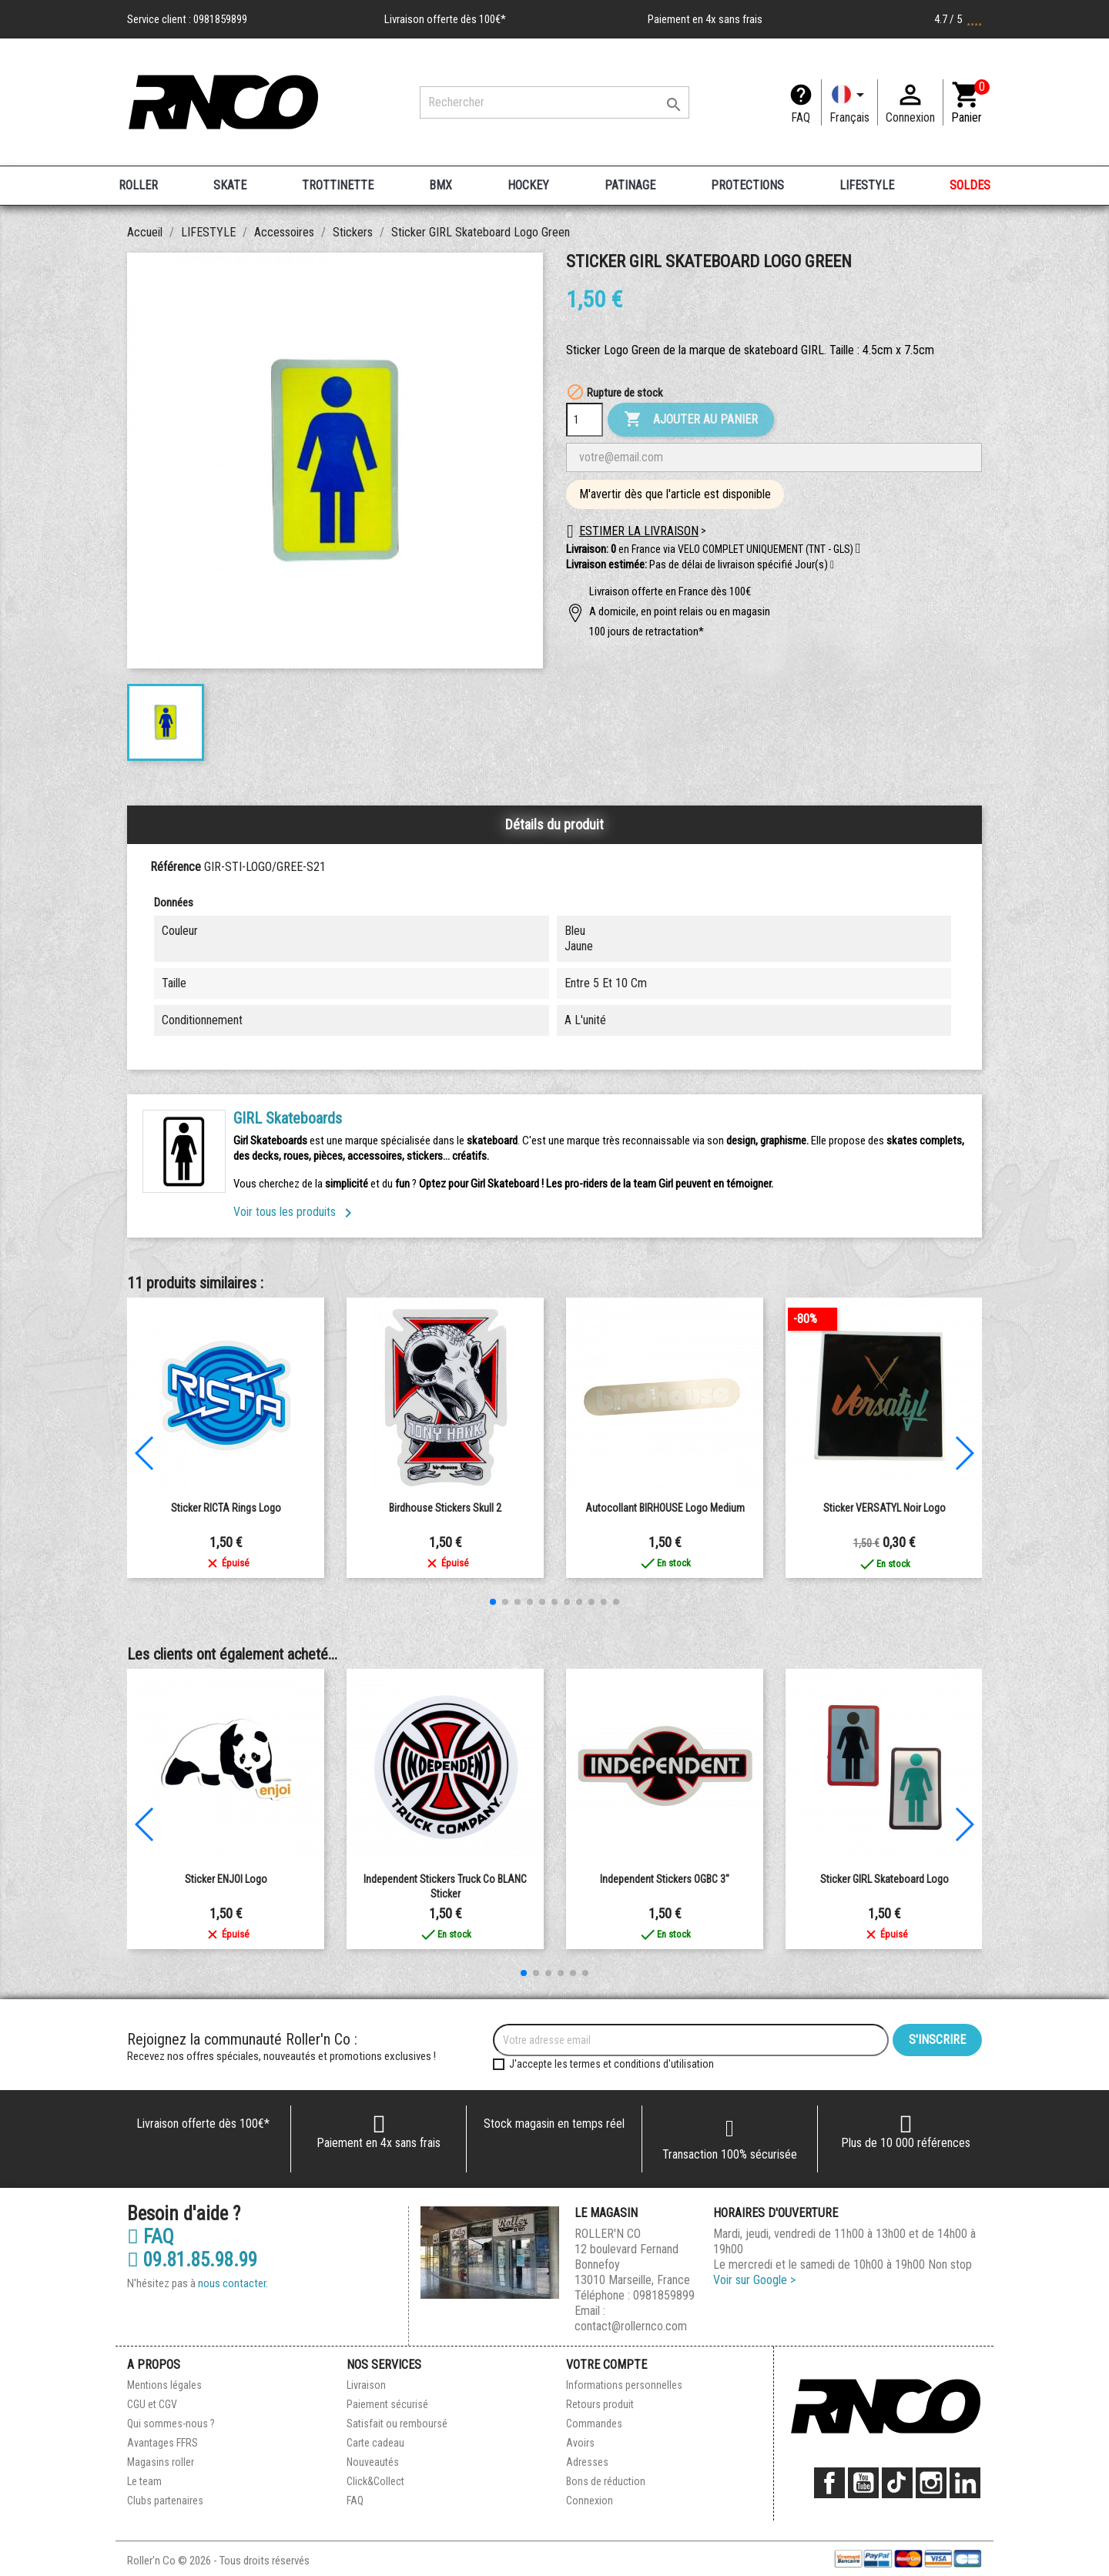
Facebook (829, 2482)
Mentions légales (164, 2385)
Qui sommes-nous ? (171, 2423)
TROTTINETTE (338, 185)
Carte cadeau (375, 2443)
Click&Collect (375, 2481)
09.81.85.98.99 (192, 2260)
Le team (144, 2481)
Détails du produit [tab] (554, 824)
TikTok (897, 2482)
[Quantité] (584, 420)
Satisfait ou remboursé (397, 2423)
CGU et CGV (152, 2404)
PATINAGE (630, 185)
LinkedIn (965, 2482)
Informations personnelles (624, 2385)
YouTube (863, 2482)
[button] (832, 565)
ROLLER (138, 185)
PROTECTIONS (747, 185)
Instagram (931, 2482)
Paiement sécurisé (387, 2404)
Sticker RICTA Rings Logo (226, 1508)
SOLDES (970, 185)
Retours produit (600, 2404)
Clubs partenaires (165, 2500)
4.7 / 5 (958, 19)
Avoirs (580, 2443)
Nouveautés (373, 2462)
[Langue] (849, 102)
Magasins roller (160, 2462)
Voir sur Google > (754, 2280)
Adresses (587, 2462)
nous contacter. (233, 2283)
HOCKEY (528, 185)
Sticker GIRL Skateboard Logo (884, 1879)
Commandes (594, 2423)
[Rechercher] (554, 102)
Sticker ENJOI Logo (226, 1879)
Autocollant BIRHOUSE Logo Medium (665, 1508)
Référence (175, 866)
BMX (440, 185)
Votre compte (606, 2364)
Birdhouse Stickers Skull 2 (445, 1508)
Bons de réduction (605, 2481)
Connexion (589, 2500)
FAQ (800, 117)
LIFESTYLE (866, 185)
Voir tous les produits (295, 1211)
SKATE (229, 185)
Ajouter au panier (691, 420)
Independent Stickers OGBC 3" (664, 1879)
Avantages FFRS (162, 2443)
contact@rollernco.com (631, 2326)
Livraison (366, 2385)
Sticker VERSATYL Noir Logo (884, 1508)
